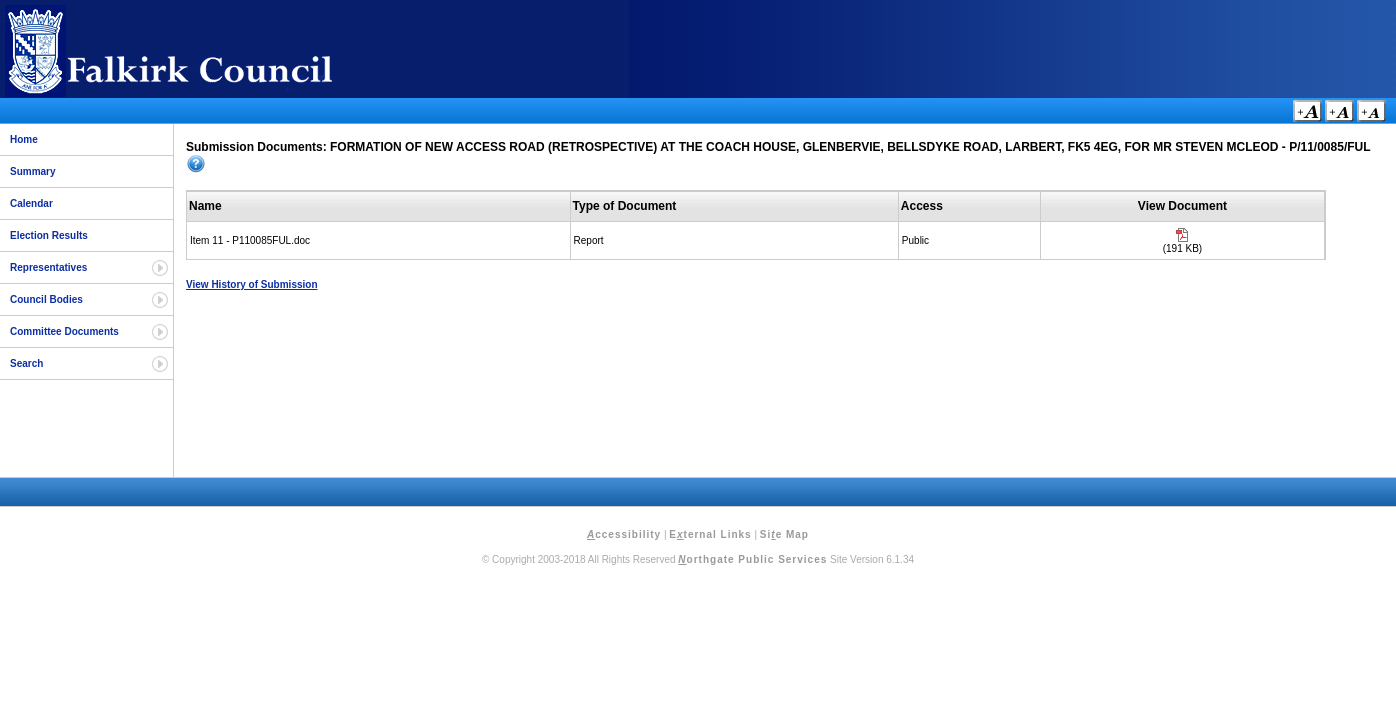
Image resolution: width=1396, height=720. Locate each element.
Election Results (49, 235)
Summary (33, 171)
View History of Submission (252, 284)
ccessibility (624, 534)
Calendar (31, 203)
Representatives (48, 267)
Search (26, 363)
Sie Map (784, 534)
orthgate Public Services (752, 559)
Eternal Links (710, 534)
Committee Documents (64, 331)
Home (24, 139)
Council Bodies (46, 299)
